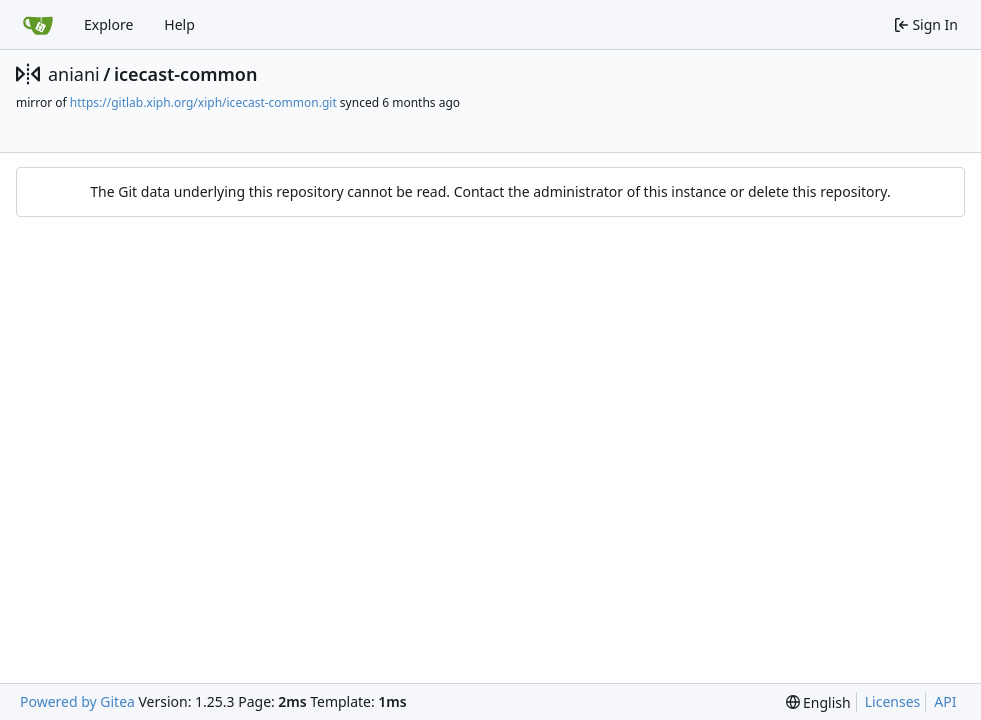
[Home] (38, 25)
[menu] (818, 702)
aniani (74, 74)
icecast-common (185, 74)
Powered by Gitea (77, 701)
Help (179, 24)
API (945, 701)
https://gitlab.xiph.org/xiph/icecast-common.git (203, 102)
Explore (108, 24)
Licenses (893, 701)
